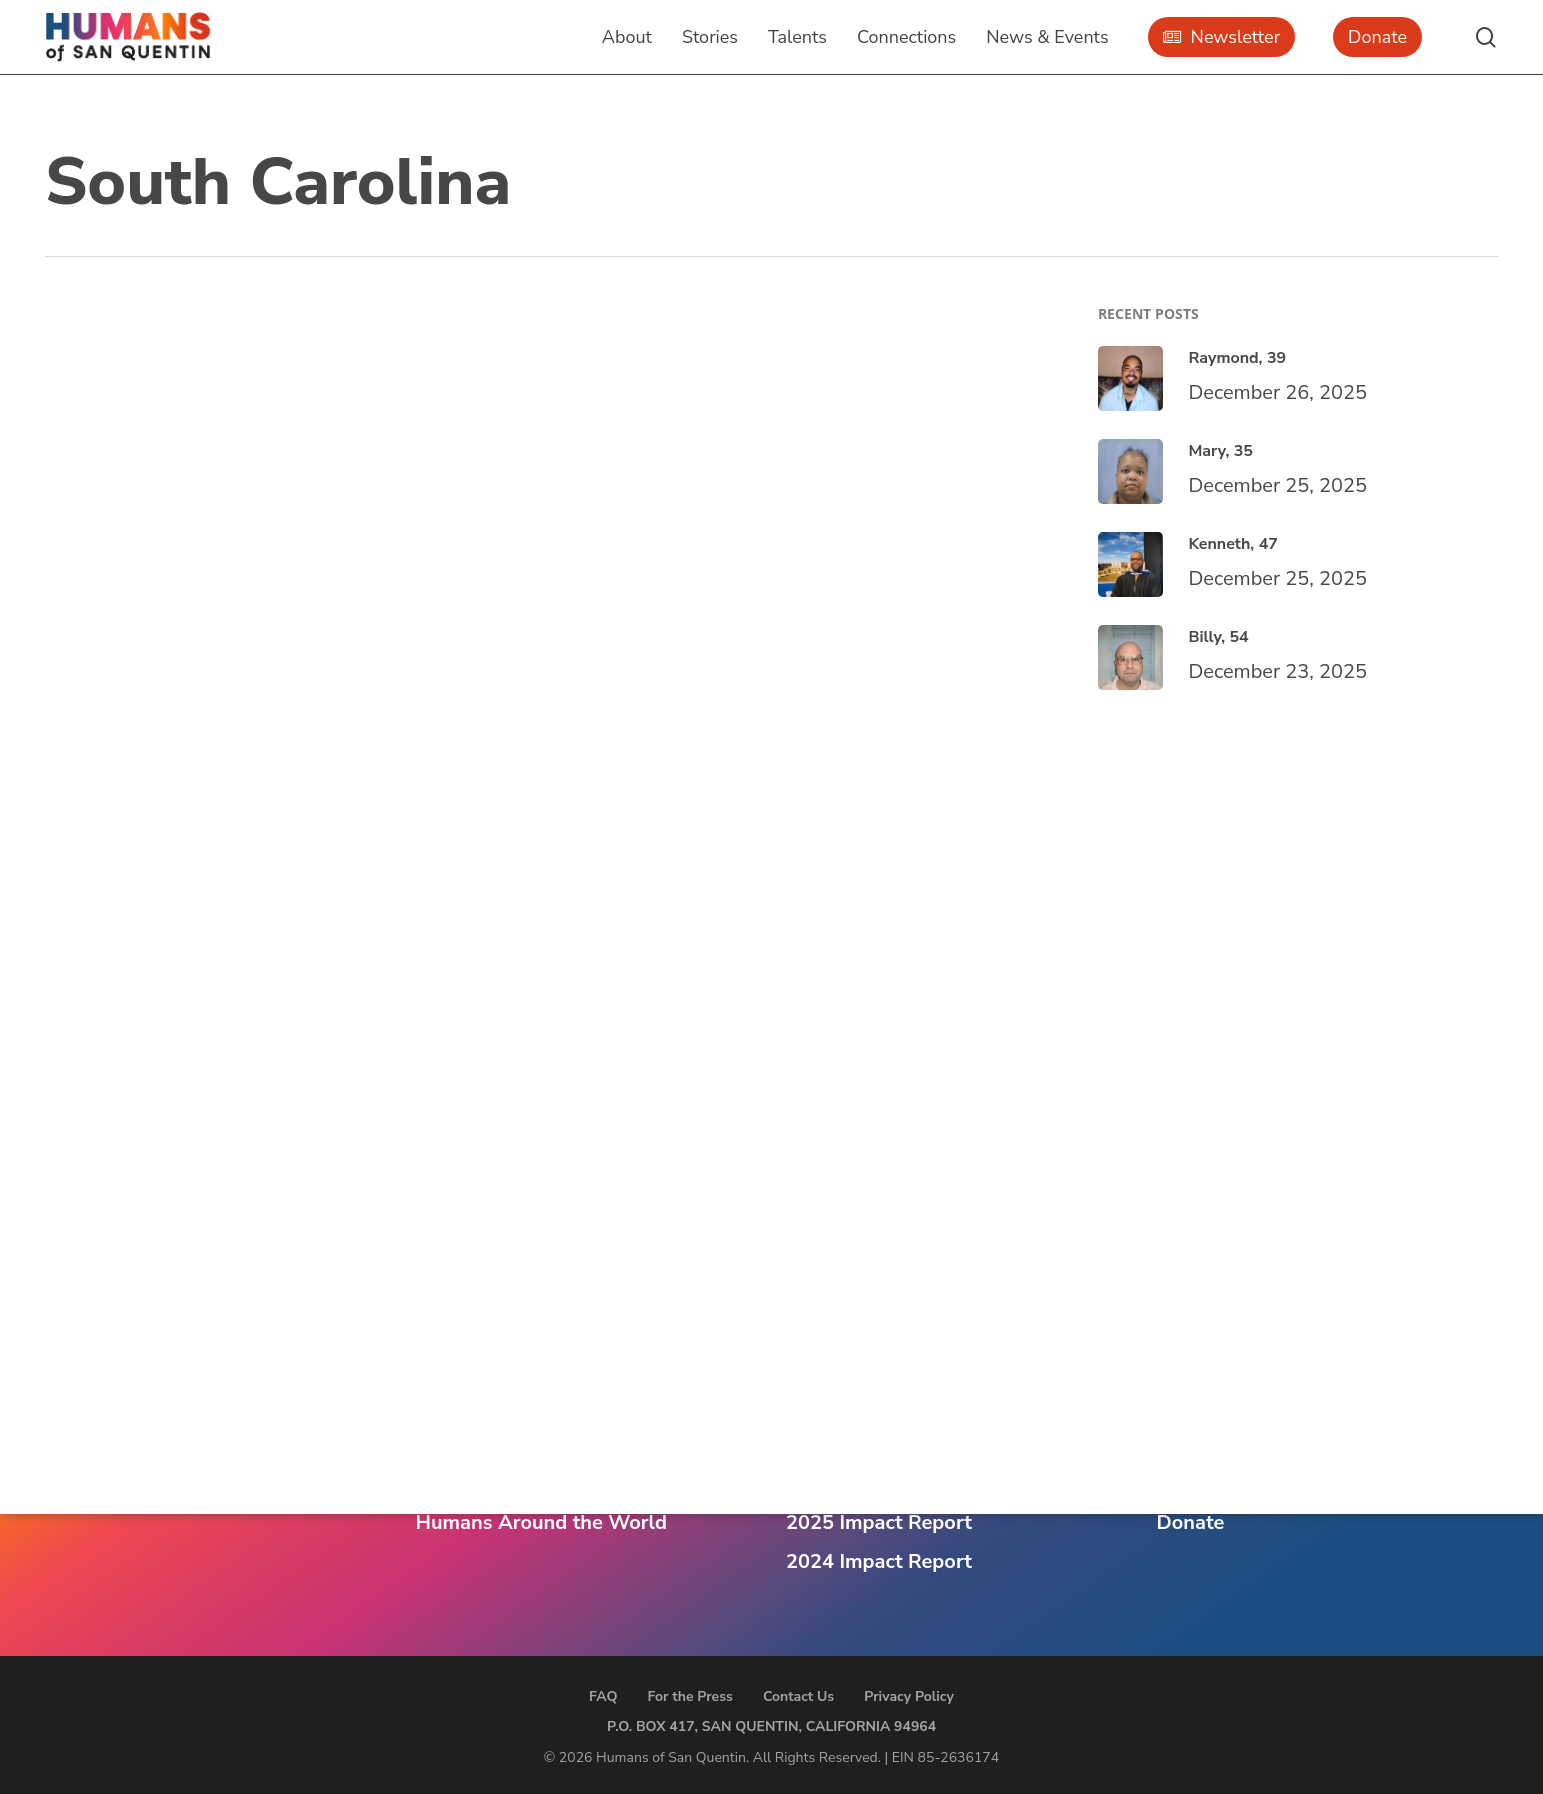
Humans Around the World (541, 1522)
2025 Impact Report (879, 1522)
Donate (1191, 1522)
